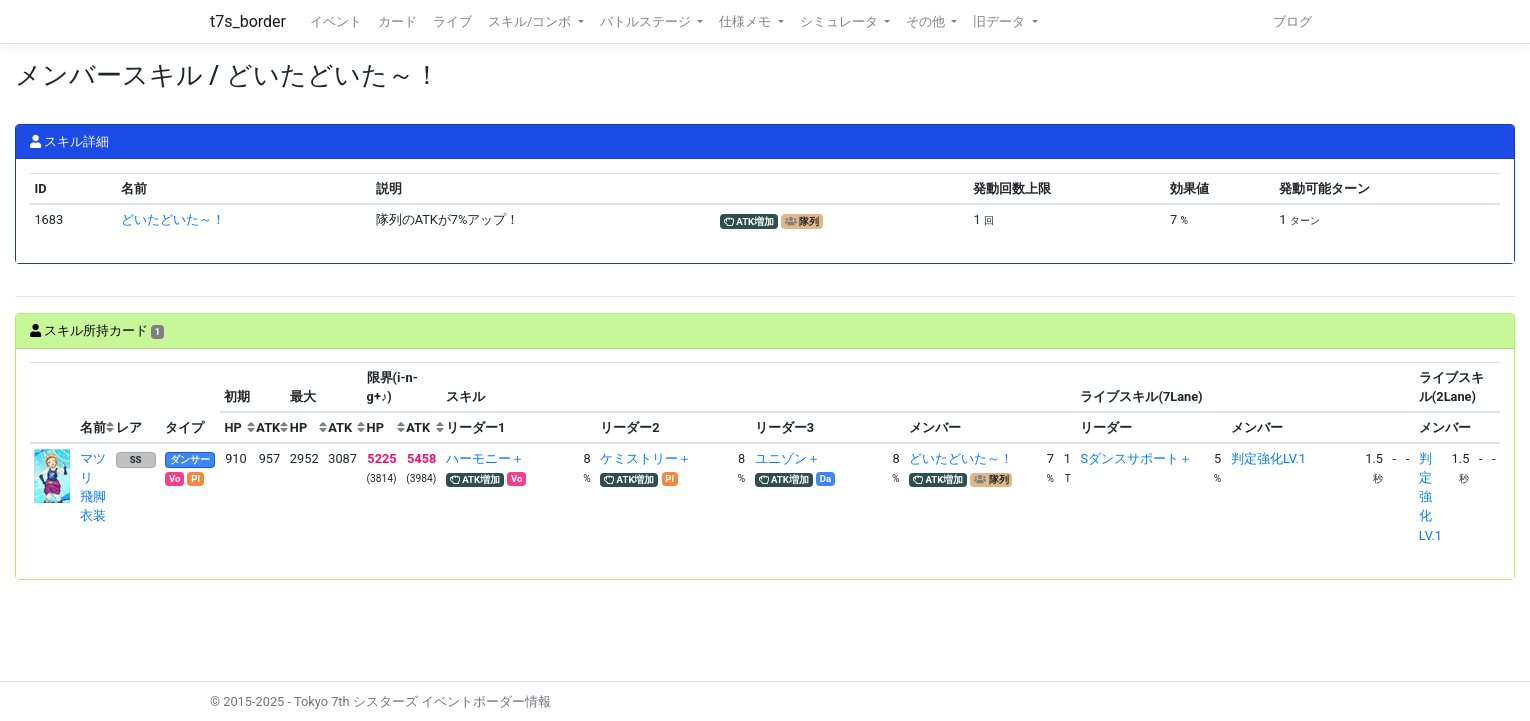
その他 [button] (927, 21)
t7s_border (248, 21)
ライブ (452, 21)
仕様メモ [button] (746, 21)
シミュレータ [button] (840, 21)
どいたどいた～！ (173, 219)
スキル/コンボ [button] (531, 21)
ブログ (1292, 21)
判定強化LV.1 (1268, 458)
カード (397, 21)
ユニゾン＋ (787, 458)
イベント (336, 21)
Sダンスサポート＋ (1136, 458)
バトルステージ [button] (647, 21)
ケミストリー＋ (645, 458)
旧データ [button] (1000, 21)
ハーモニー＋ (485, 458)
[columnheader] (53, 403)
